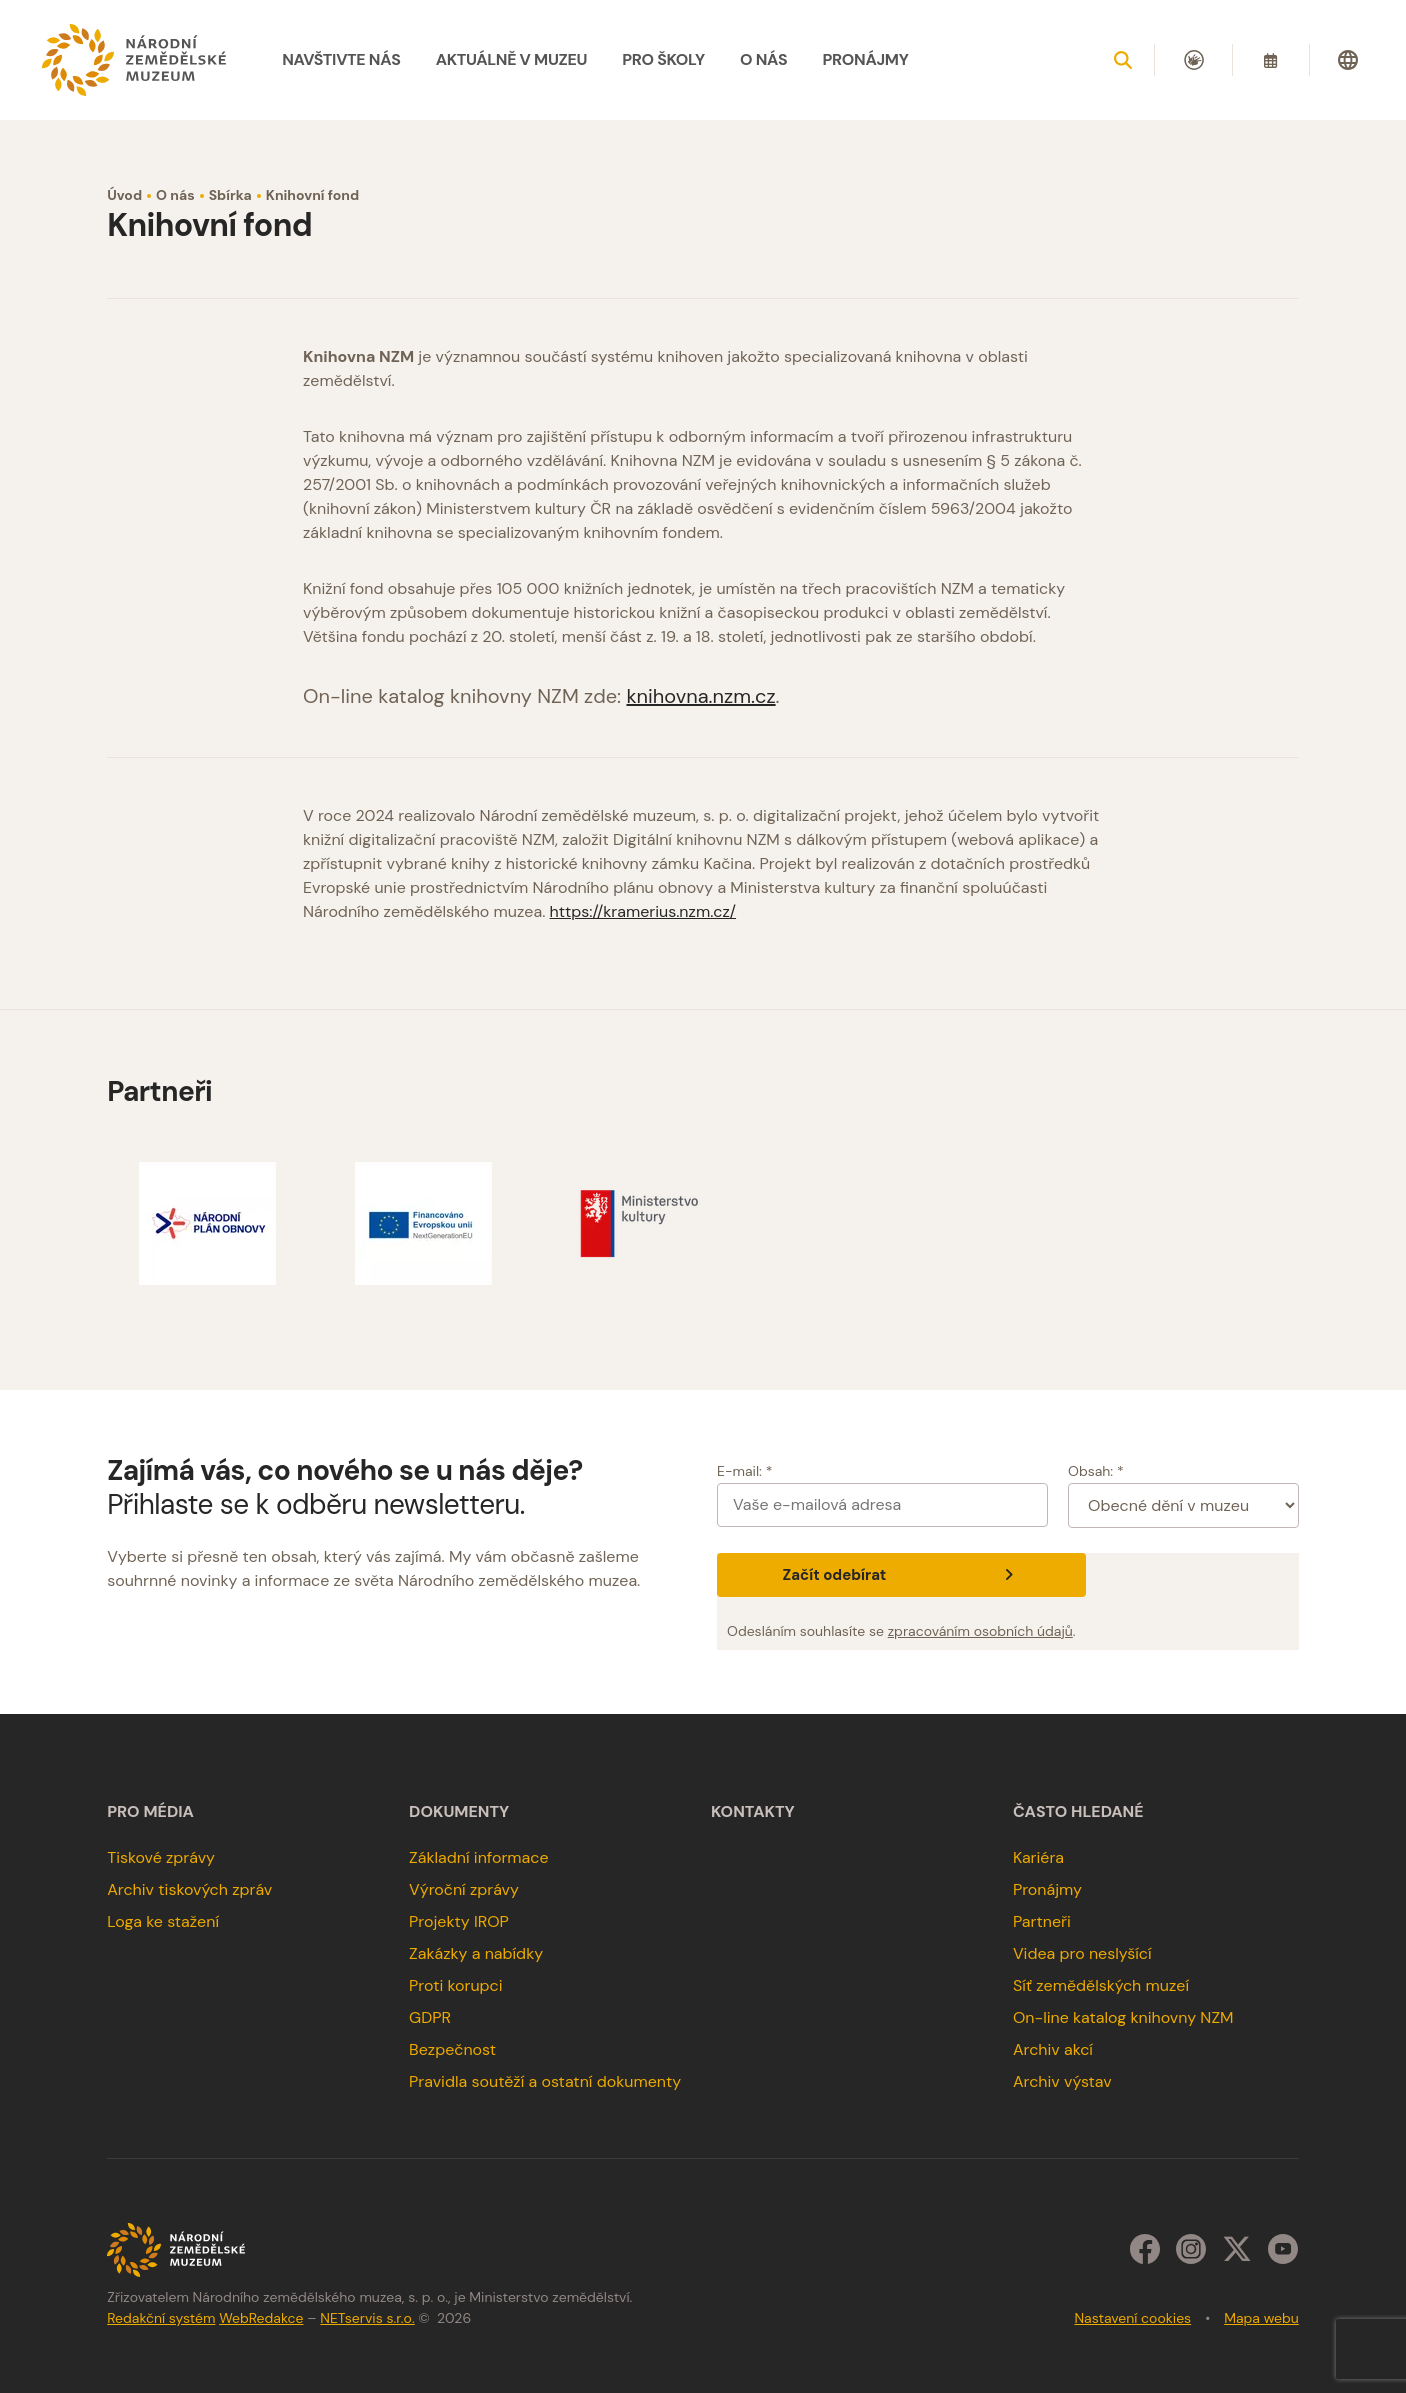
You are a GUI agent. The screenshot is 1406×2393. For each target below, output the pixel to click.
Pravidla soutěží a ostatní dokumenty (545, 2081)
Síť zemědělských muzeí (1101, 1985)
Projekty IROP (459, 1921)
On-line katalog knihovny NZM (1123, 2017)
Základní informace (479, 1857)
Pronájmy (1047, 1889)
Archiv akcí (1053, 2049)
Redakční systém (161, 2318)
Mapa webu (1261, 2318)
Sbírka (230, 195)
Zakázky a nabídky (476, 1953)
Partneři (1042, 1921)
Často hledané (1078, 1812)
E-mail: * (744, 1471)
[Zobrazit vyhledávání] (1123, 60)
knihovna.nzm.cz (700, 696)
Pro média (150, 1812)
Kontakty (753, 1812)
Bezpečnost (452, 2049)
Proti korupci (456, 1985)
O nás (175, 195)
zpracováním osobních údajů (980, 1631)
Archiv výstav (1062, 2081)
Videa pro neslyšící (1082, 1953)
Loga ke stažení (163, 1921)
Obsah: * (1096, 1471)
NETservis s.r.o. (367, 2318)
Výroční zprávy (464, 1889)
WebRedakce (261, 2318)
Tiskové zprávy (161, 1857)
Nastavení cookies (1132, 2318)
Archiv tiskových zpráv (189, 1889)
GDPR (430, 2017)
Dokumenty (459, 1812)
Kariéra (1038, 1857)
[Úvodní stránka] (134, 60)
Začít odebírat (901, 1575)
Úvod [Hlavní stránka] (124, 195)
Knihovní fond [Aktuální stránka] (312, 195)
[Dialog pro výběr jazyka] (1348, 60)
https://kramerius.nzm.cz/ (643, 911)
